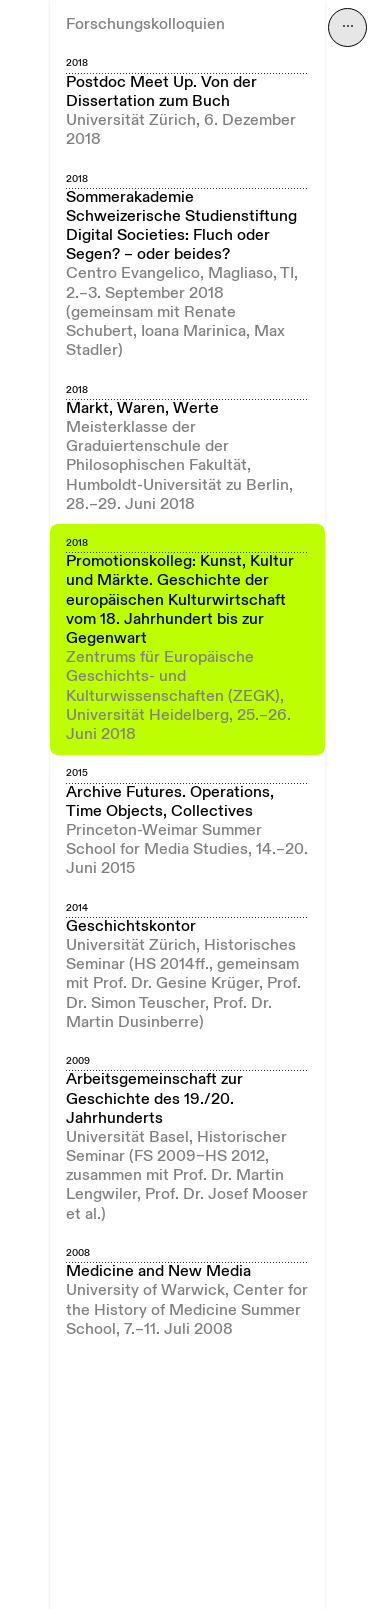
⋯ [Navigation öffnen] (348, 27)
